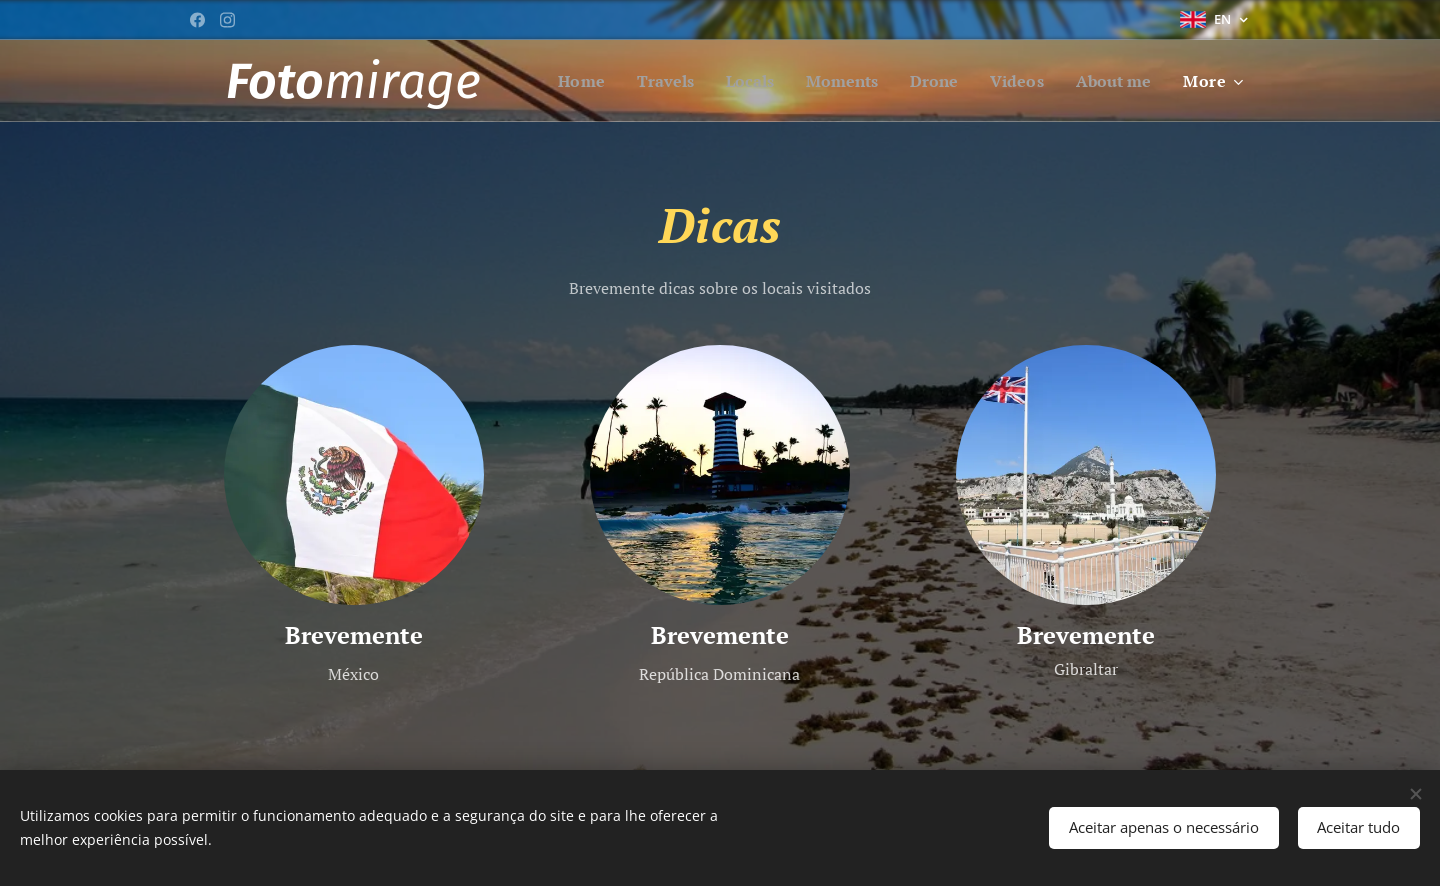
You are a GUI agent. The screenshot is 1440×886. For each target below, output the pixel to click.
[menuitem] (669, 81)
